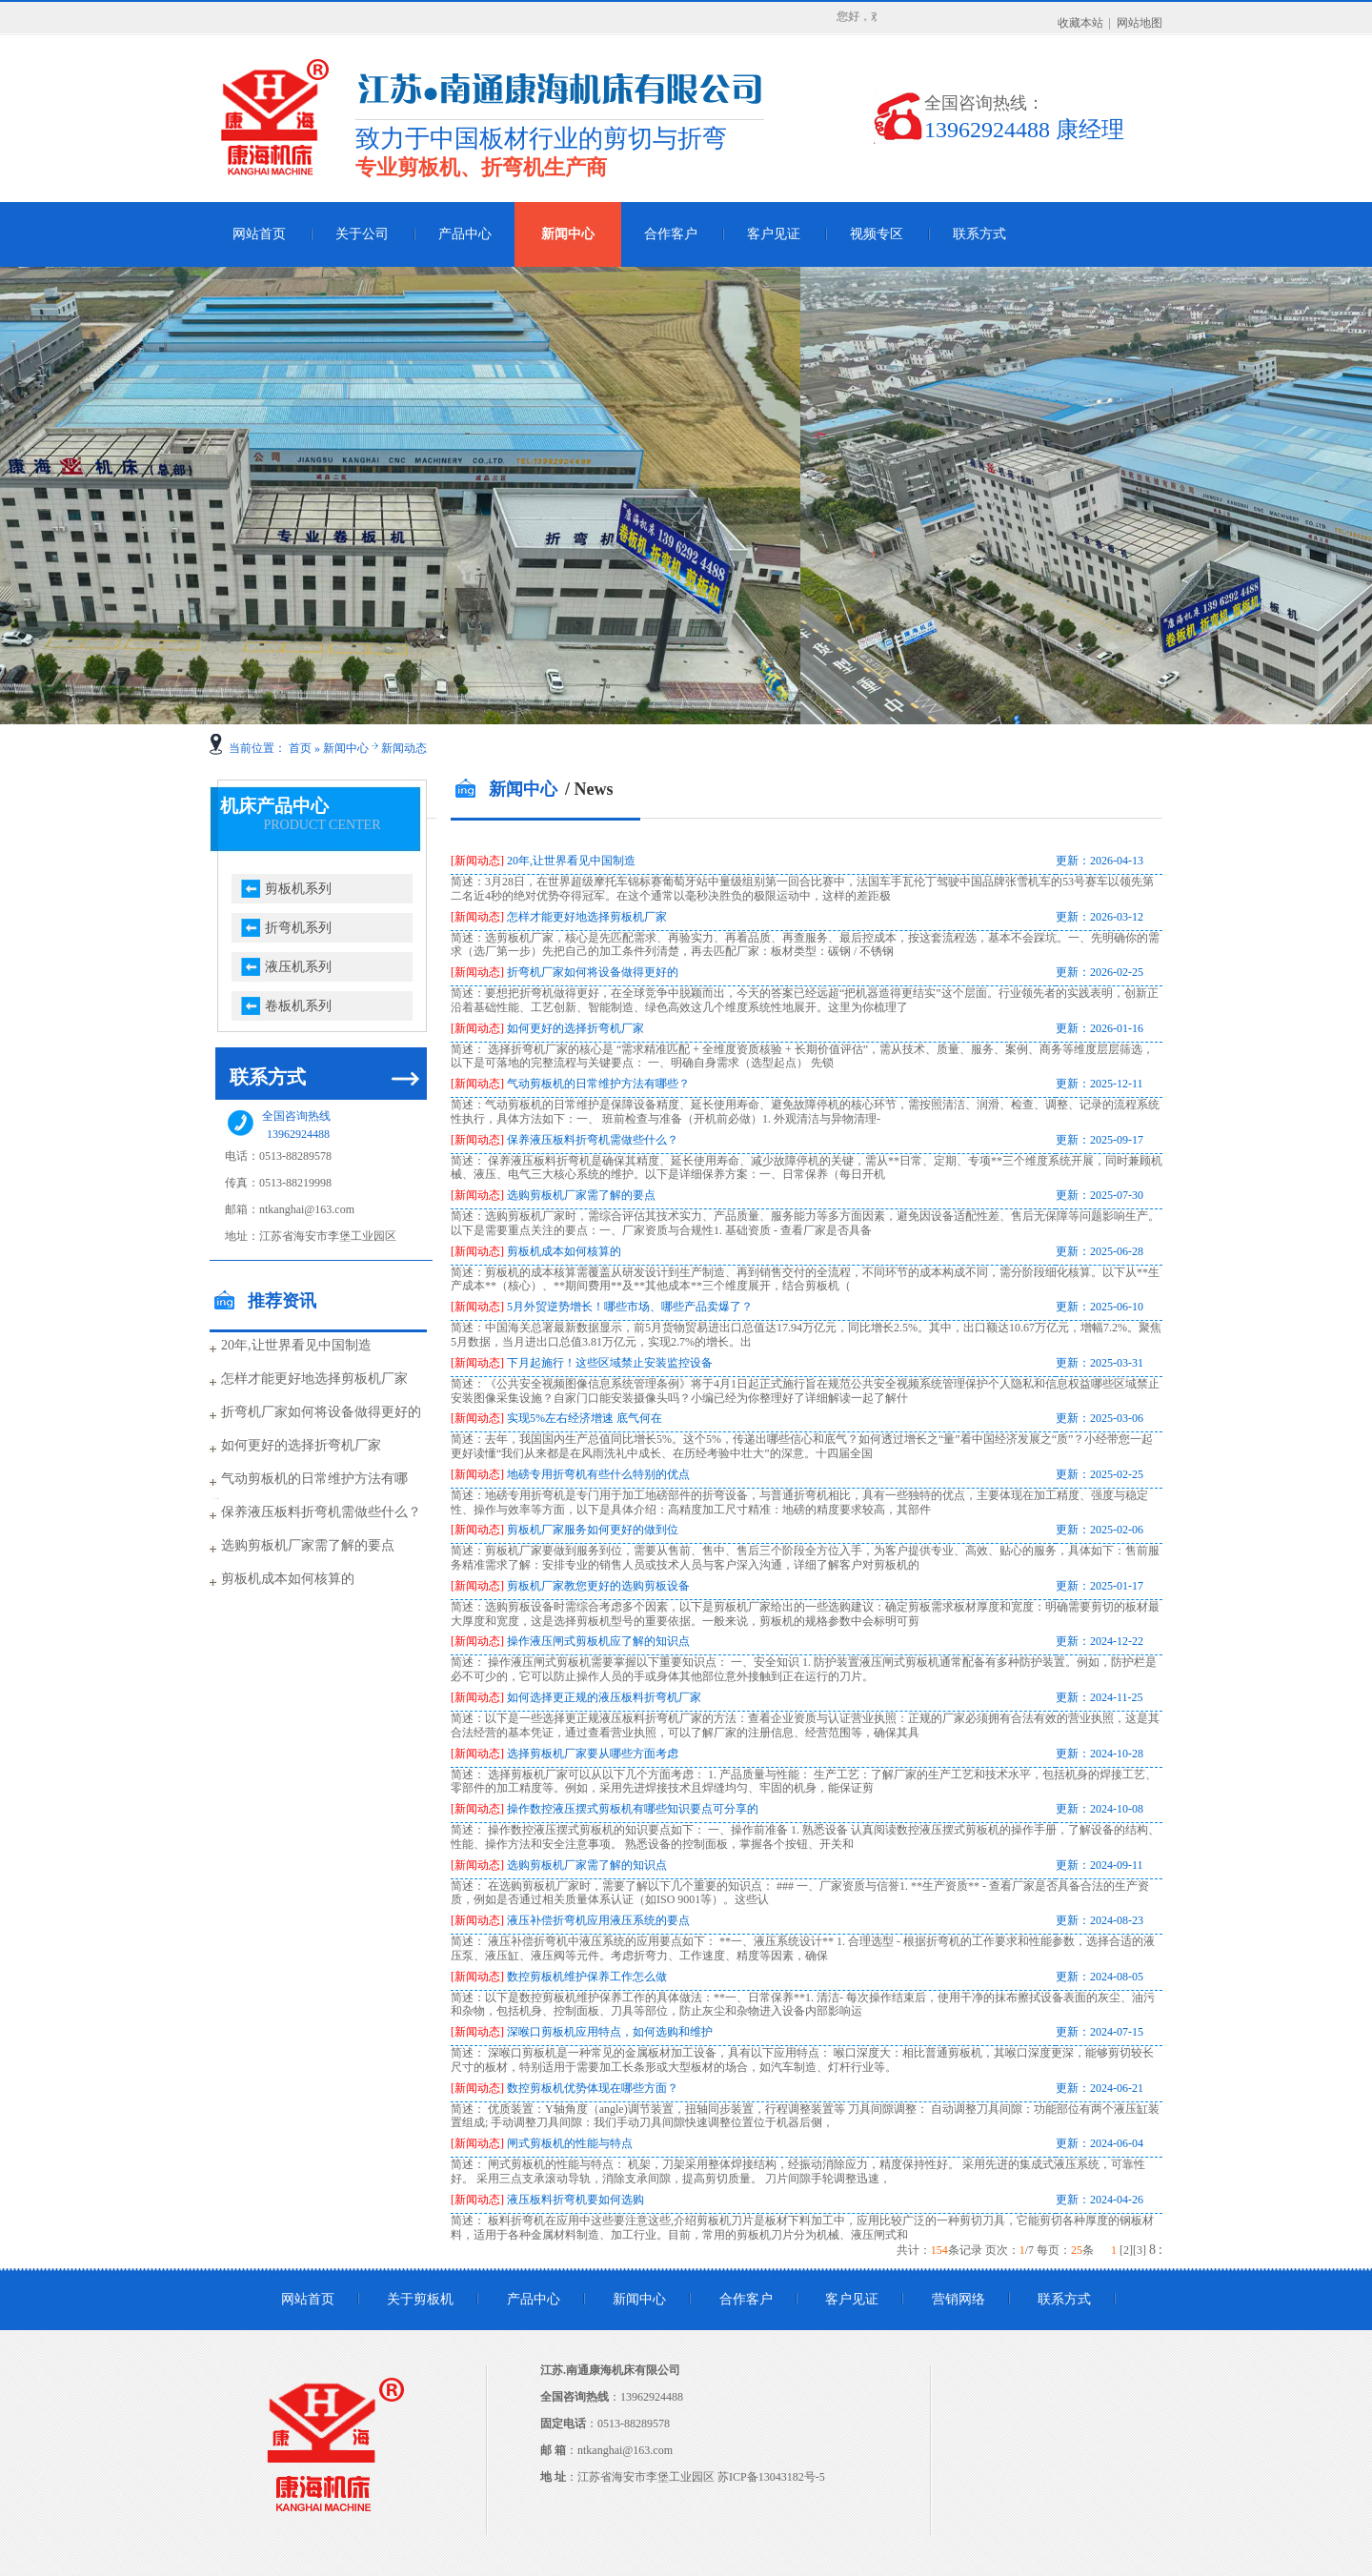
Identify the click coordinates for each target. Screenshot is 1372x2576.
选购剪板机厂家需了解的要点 (307, 1545)
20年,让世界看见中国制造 (296, 1345)
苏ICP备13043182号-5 (771, 2477)
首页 (300, 748)
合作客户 (670, 234)
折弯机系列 (298, 928)
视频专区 (876, 234)
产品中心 (465, 234)
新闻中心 (568, 234)
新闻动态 (404, 748)
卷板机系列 (298, 1006)
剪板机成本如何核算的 (287, 1579)
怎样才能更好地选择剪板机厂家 (314, 1378)
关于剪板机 (420, 2299)
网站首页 (259, 234)
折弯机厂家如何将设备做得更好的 (321, 1412)
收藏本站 (1080, 23)
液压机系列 (298, 967)
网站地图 (1139, 23)
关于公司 (362, 234)
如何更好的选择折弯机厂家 (301, 1445)
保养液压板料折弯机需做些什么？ (321, 1512)
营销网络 (958, 2299)
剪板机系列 (298, 889)
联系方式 (979, 234)
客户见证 (773, 234)
